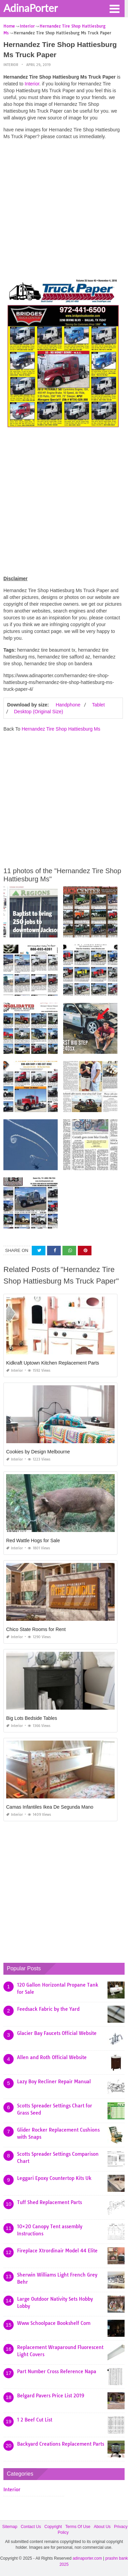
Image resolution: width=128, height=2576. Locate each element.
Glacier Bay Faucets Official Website (57, 2033)
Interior (10, 65)
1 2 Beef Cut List (34, 2420)
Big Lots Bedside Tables (31, 1718)
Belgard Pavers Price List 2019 (50, 2396)
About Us (102, 2526)
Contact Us (31, 2526)
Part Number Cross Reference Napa (56, 2371)
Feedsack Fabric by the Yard (48, 2009)
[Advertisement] (64, 209)
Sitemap (9, 2526)
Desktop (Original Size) (38, 711)
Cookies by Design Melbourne (38, 1451)
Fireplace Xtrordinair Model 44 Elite (57, 2251)
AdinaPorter (30, 8)
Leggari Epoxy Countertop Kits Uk (54, 2178)
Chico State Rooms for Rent (36, 1629)
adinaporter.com (87, 2558)
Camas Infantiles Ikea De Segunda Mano (49, 1807)
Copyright (53, 2526)
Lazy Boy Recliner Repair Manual (54, 2081)
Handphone (68, 704)
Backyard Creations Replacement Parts (60, 2444)
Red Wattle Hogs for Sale (33, 1540)
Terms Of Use (77, 2526)
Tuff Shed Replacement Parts (49, 2202)
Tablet (98, 704)
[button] (114, 8)
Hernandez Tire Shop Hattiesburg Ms (61, 729)
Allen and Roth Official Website (52, 2057)
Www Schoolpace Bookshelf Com (53, 2323)
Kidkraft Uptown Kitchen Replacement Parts (52, 1363)
